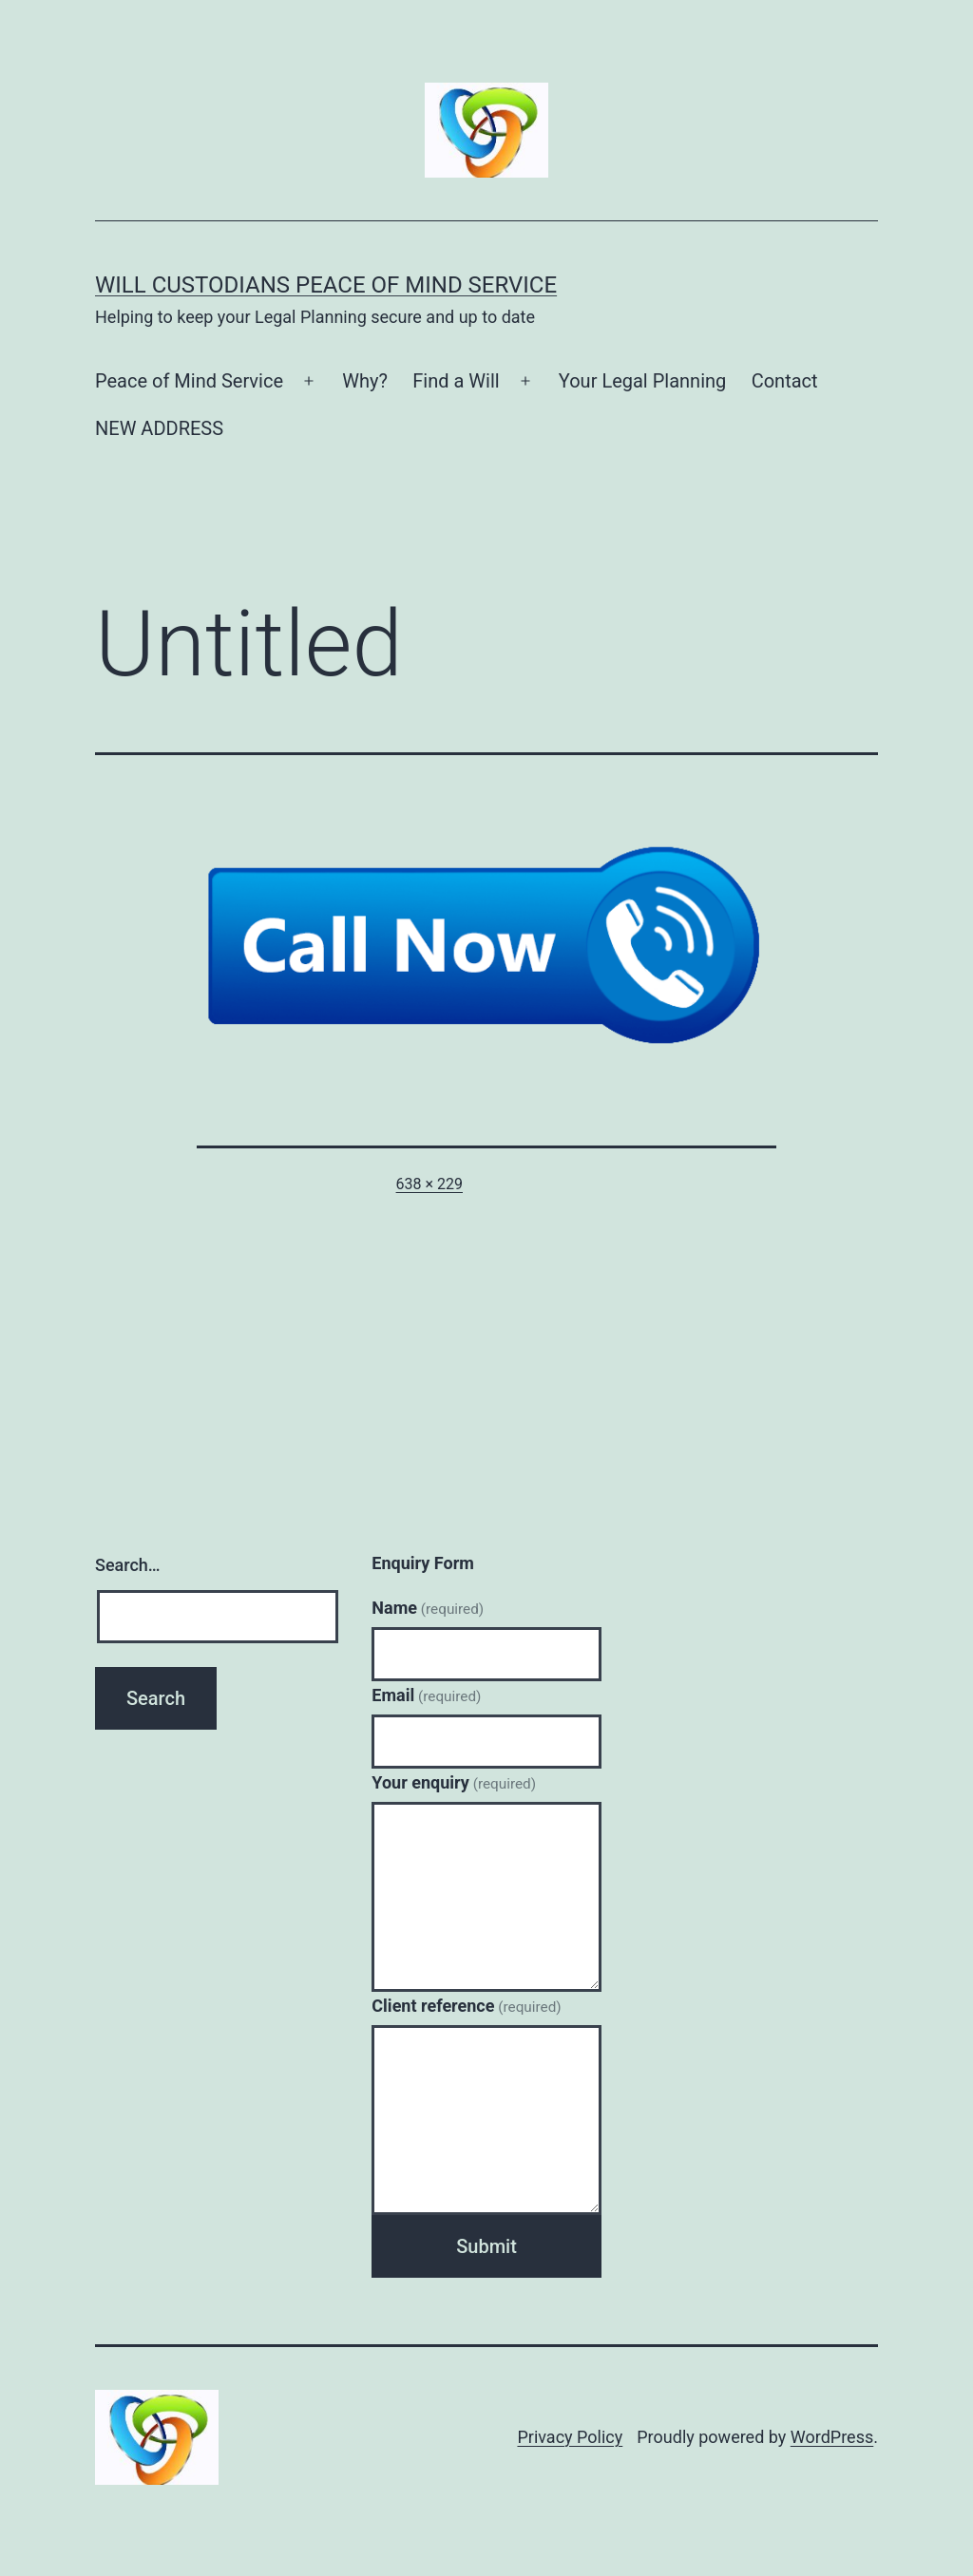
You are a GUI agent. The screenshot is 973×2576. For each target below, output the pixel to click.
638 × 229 (429, 1184)
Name (428, 1608)
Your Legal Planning (642, 380)
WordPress (832, 2437)
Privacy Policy (569, 2437)
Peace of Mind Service (189, 380)
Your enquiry (454, 1782)
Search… (128, 1565)
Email (426, 1695)
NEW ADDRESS (159, 428)
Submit (486, 2246)
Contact (785, 380)
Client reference (466, 2006)
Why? (365, 380)
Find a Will (455, 380)
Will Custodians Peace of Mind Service (326, 285)
